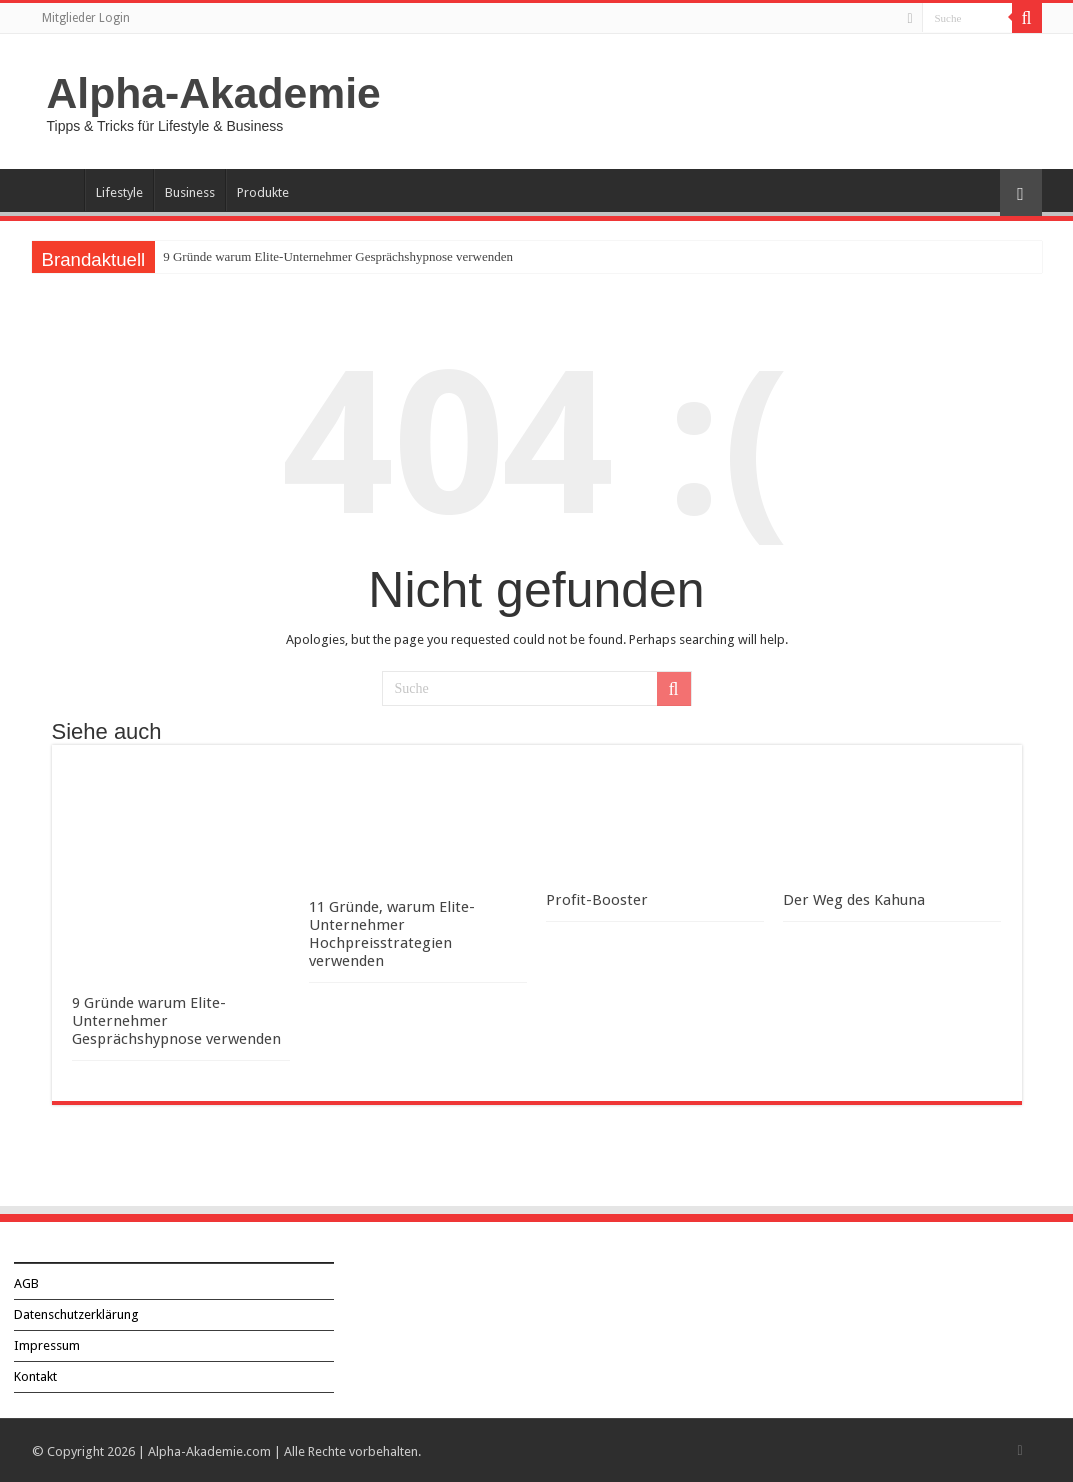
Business (190, 192)
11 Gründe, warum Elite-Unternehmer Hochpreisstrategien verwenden (392, 934)
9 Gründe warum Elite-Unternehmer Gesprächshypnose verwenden (338, 256)
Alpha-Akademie (214, 93)
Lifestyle (119, 192)
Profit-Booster (597, 900)
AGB (26, 1281)
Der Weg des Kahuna (854, 900)
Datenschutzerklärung (76, 1312)
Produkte (263, 192)
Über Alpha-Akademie (58, 190)
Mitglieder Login (86, 18)
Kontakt (35, 1374)
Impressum (47, 1343)
